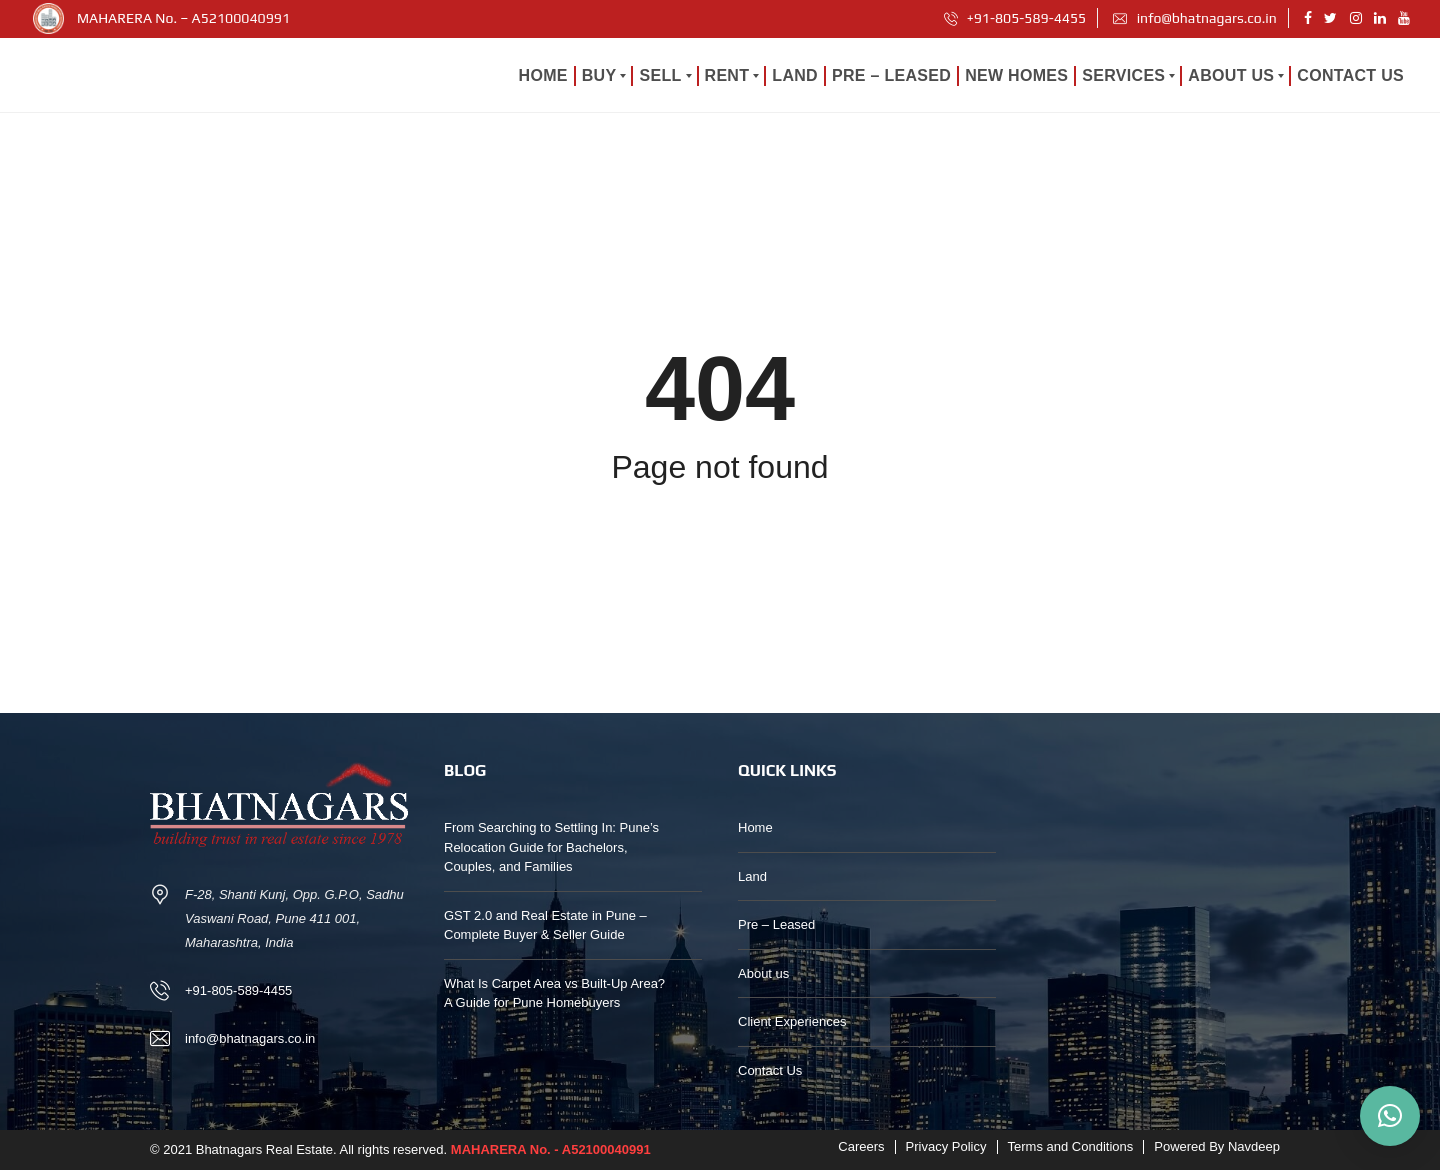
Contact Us (770, 1070)
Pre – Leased (776, 924)
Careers (861, 1146)
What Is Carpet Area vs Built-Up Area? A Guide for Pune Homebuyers (554, 993)
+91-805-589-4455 (1015, 18)
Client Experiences (792, 1021)
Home (755, 827)
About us (763, 973)
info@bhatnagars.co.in (1194, 18)
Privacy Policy (946, 1146)
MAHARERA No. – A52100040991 (183, 18)
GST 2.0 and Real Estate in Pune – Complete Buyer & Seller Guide (545, 925)
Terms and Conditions (1071, 1146)
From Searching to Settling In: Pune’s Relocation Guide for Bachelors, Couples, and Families (551, 847)
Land (752, 876)
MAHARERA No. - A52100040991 (551, 1149)
